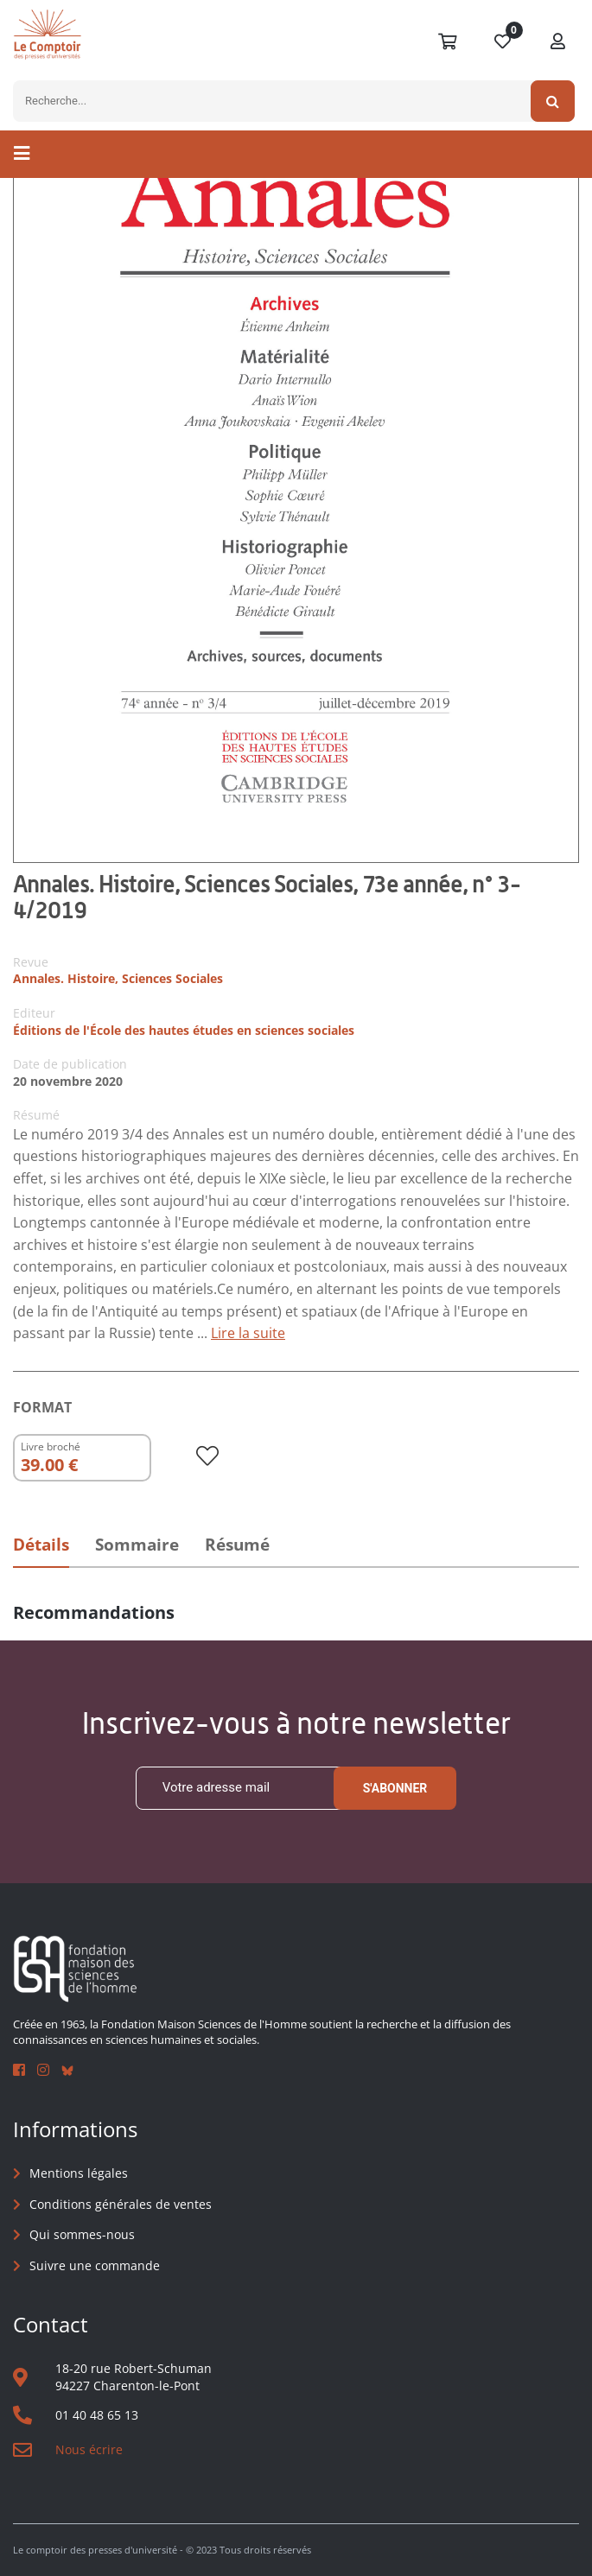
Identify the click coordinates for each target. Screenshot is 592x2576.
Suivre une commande (94, 2265)
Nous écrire (89, 2449)
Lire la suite (248, 1332)
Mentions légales (78, 2173)
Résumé (237, 1544)
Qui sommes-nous (82, 2234)
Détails (41, 1544)
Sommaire (137, 1544)
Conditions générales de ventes (120, 2204)
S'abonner (395, 1788)
